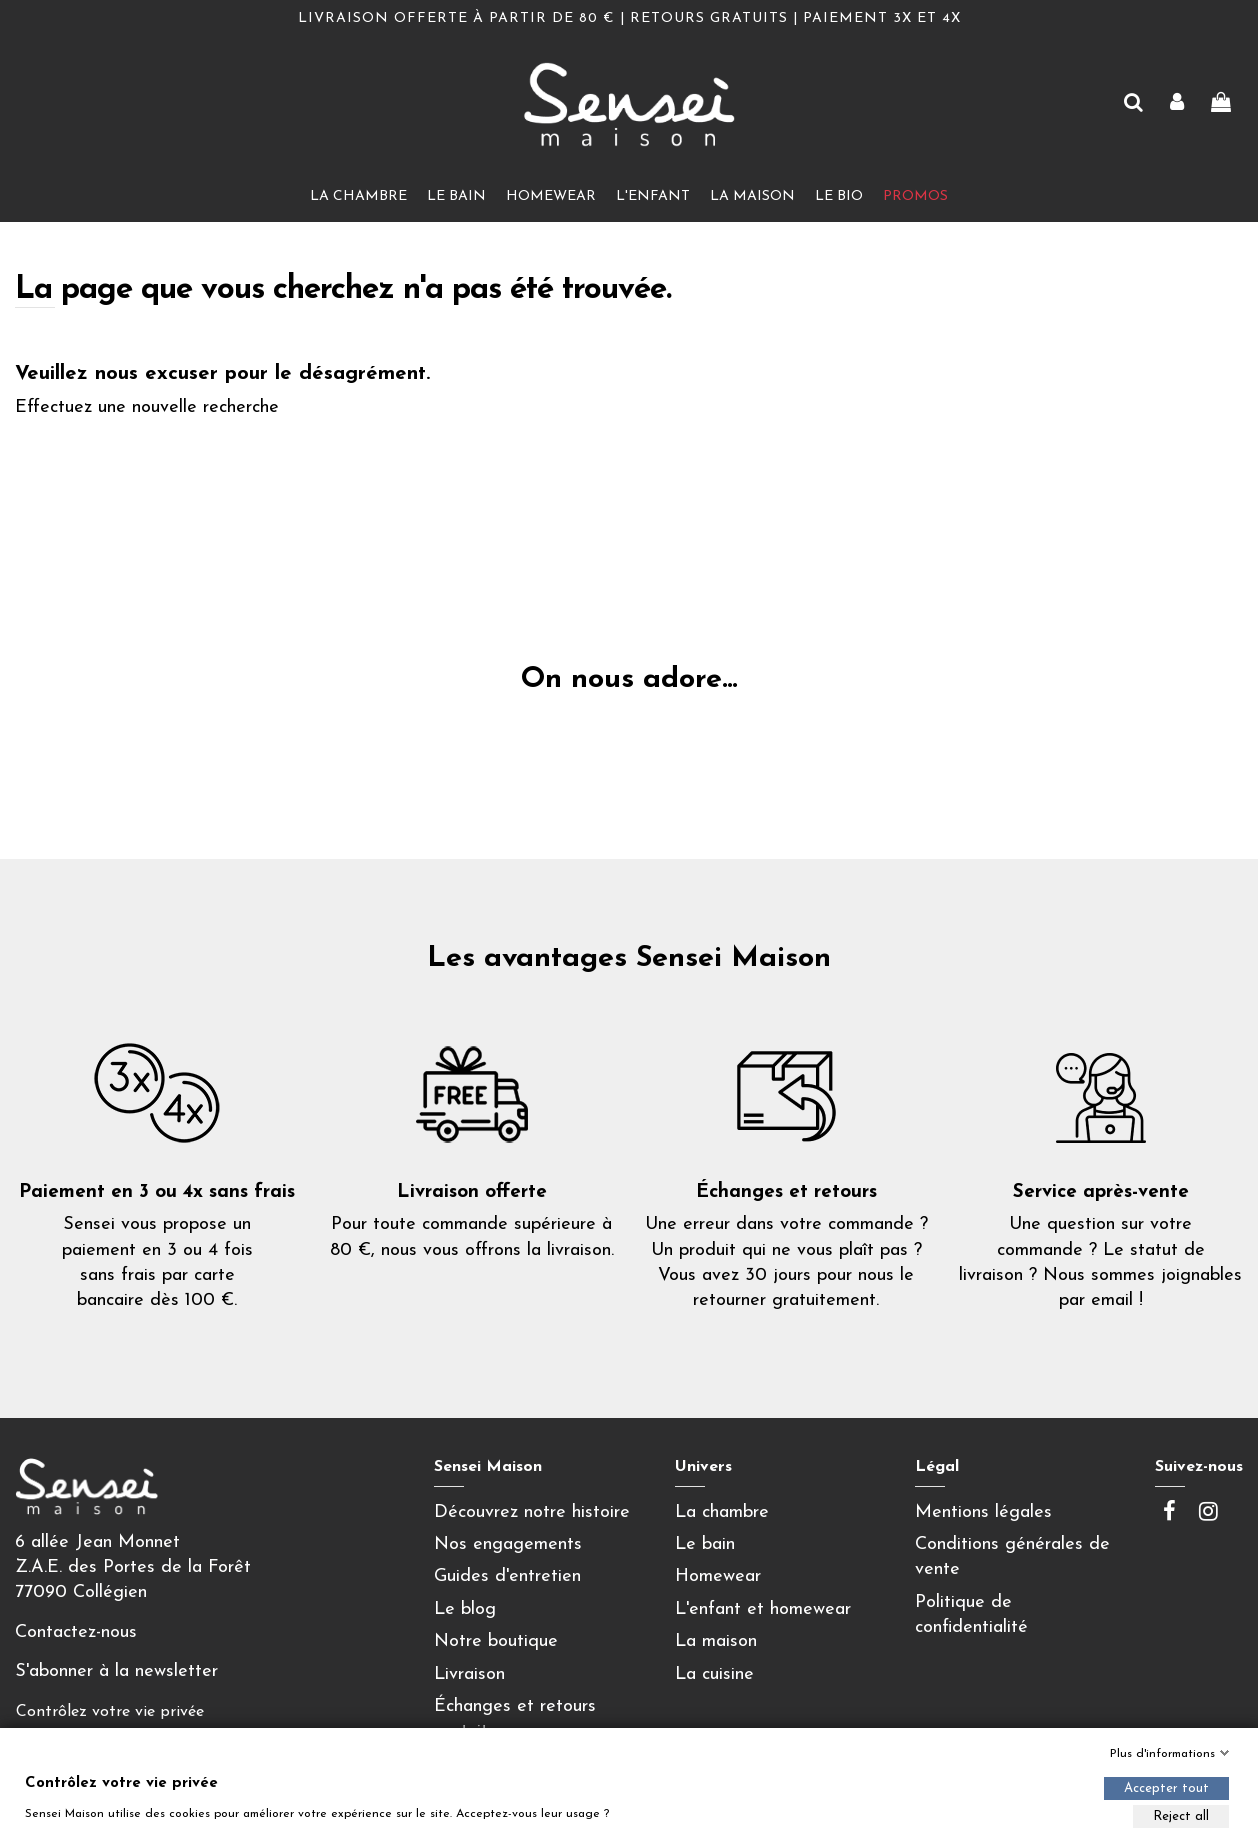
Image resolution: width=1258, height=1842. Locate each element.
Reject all (1181, 1816)
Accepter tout (1166, 1788)
